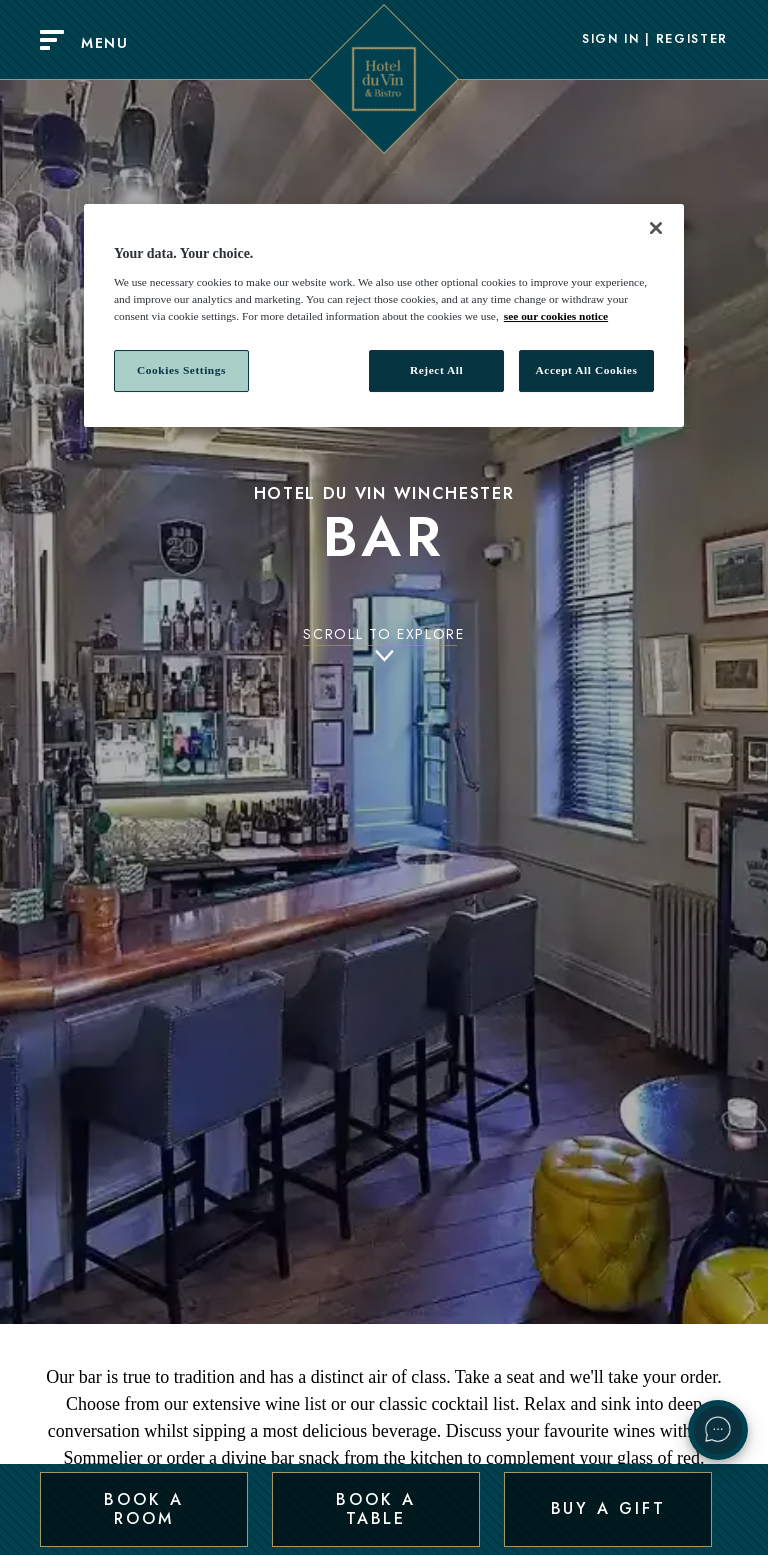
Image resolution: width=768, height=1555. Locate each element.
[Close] (656, 228)
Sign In (611, 40)
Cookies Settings (181, 370)
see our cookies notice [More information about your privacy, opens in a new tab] (556, 316)
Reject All (436, 370)
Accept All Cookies (587, 370)
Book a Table (375, 1508)
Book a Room (143, 1508)
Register (692, 40)
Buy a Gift (608, 1508)
